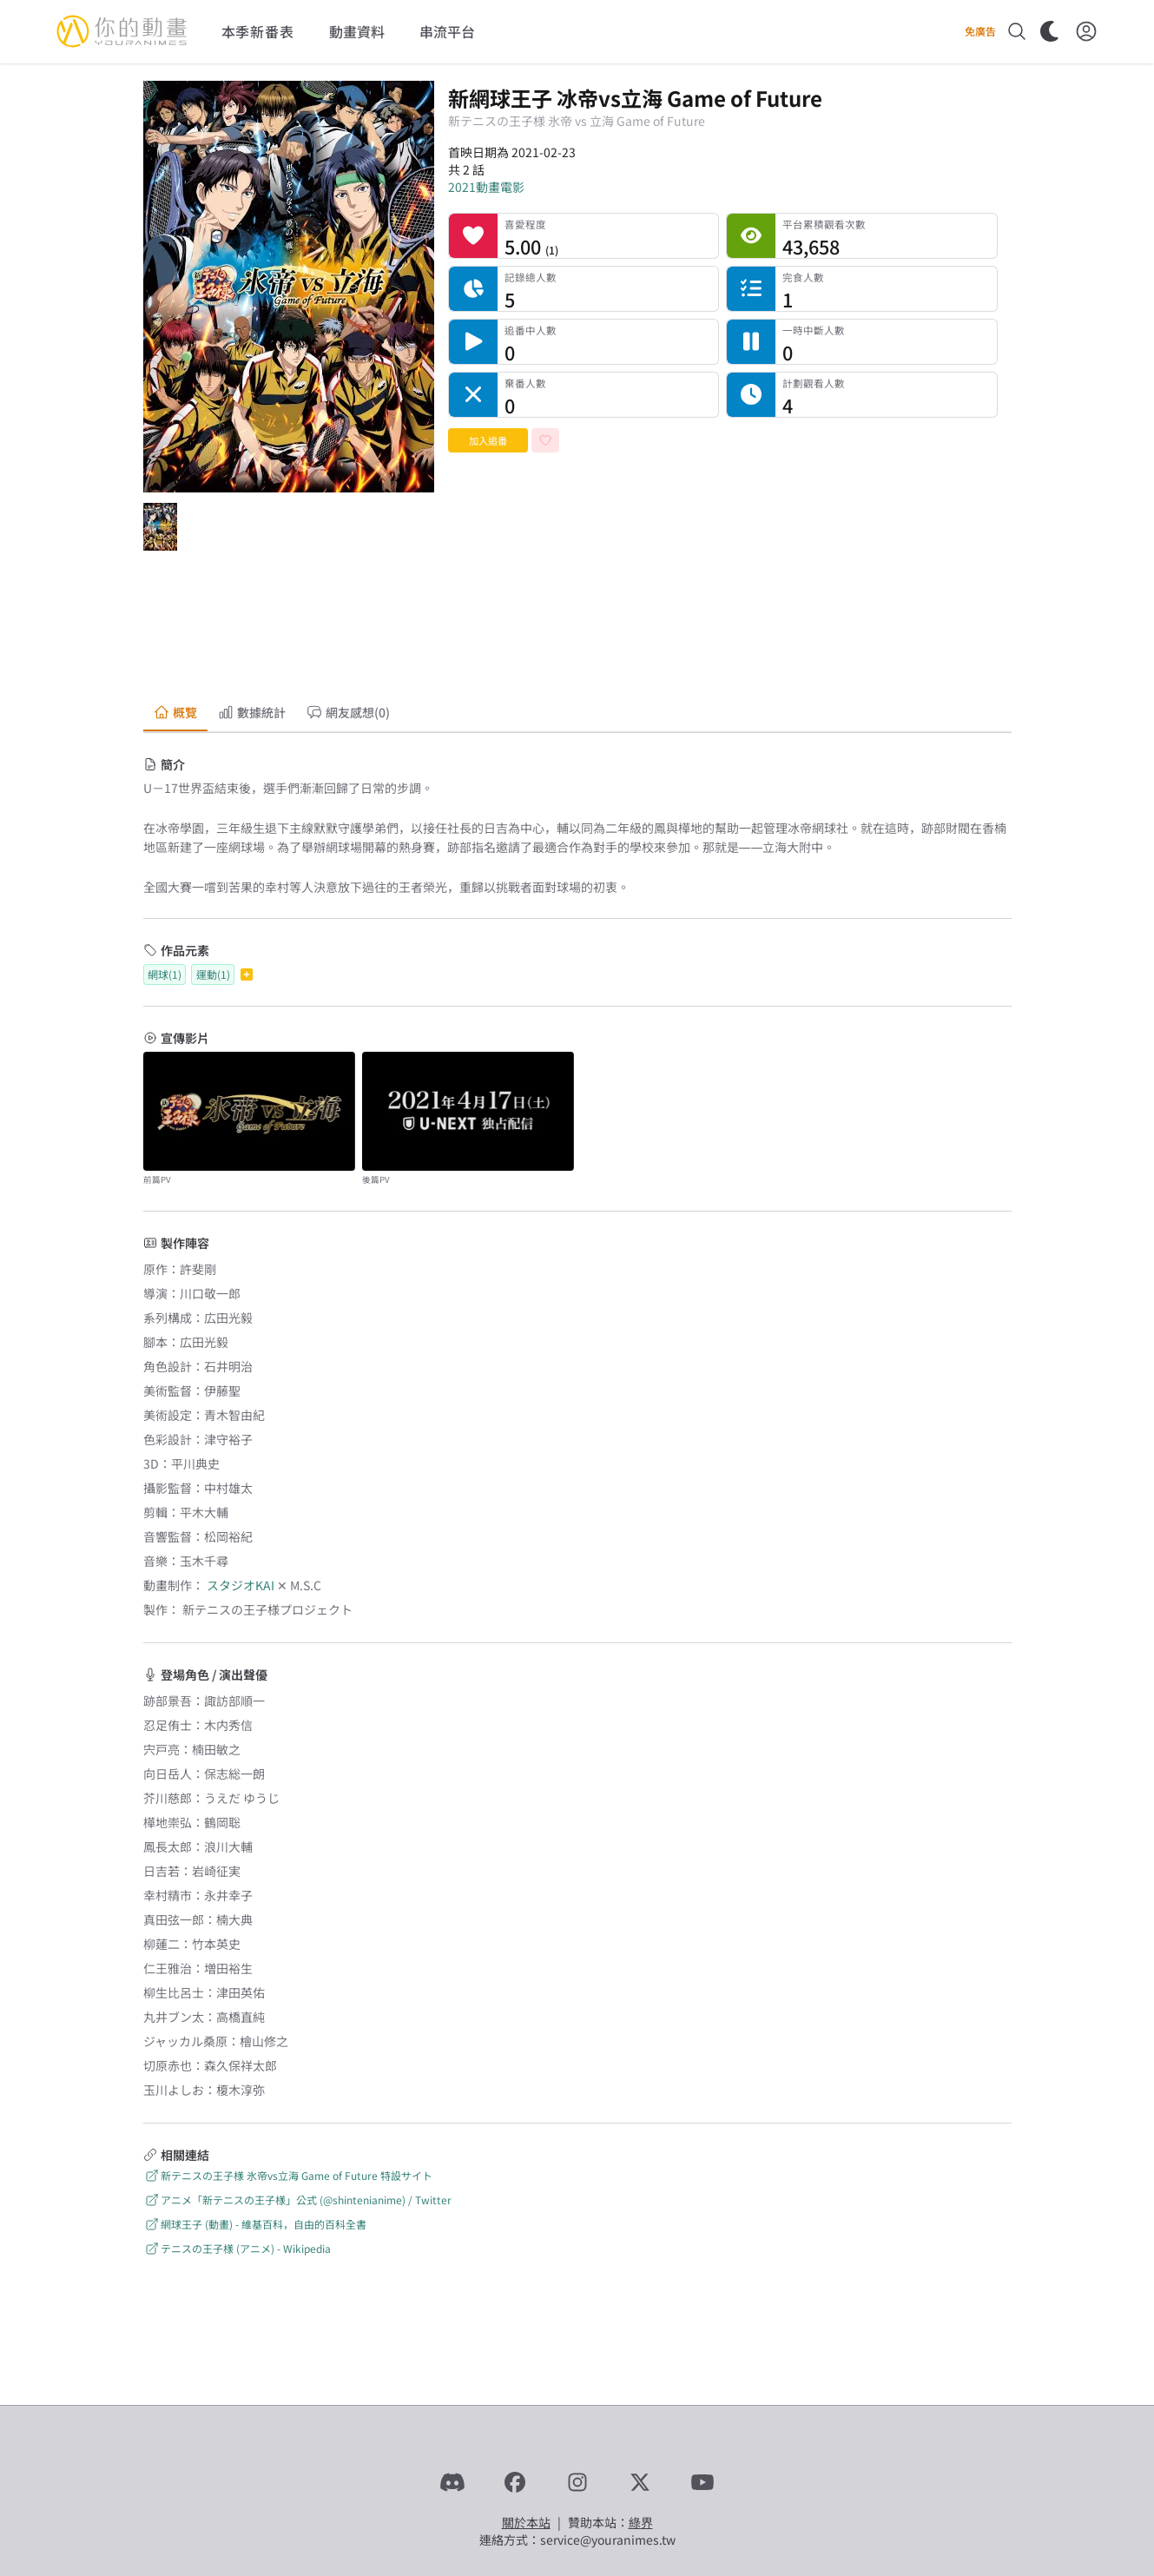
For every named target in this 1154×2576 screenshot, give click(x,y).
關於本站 (526, 2522)
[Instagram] (577, 2482)
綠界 (641, 2522)
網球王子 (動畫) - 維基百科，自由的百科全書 (254, 2223)
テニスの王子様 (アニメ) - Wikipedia (237, 2248)
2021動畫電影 (486, 186)
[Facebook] (515, 2482)
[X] (640, 2482)
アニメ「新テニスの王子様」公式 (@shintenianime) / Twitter (297, 2199)
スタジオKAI (240, 1585)
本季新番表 (257, 31)
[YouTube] (702, 2482)
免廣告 (980, 31)
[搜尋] (1016, 31)
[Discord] (452, 2482)
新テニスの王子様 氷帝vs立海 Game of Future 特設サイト (287, 2175)
